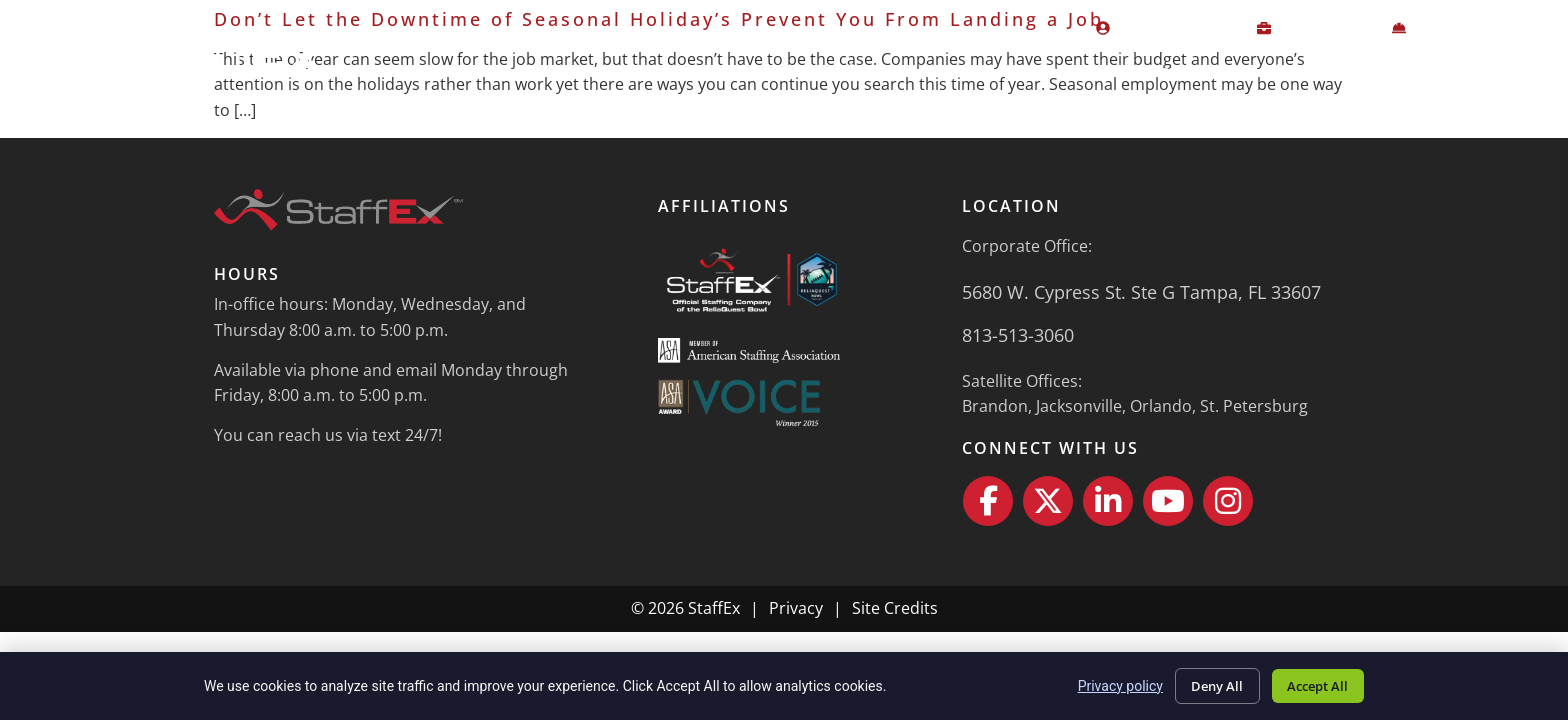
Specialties (1175, 71)
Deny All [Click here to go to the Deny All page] (1202, 683)
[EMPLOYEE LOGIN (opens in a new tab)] (1168, 29)
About (1300, 71)
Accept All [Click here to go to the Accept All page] (1312, 683)
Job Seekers (1026, 71)
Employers (867, 71)
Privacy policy (1100, 684)
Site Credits (895, 608)
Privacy (796, 608)
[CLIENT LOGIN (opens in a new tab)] (1316, 29)
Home (744, 71)
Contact (1504, 71)
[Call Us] (1158, 336)
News (1404, 71)
